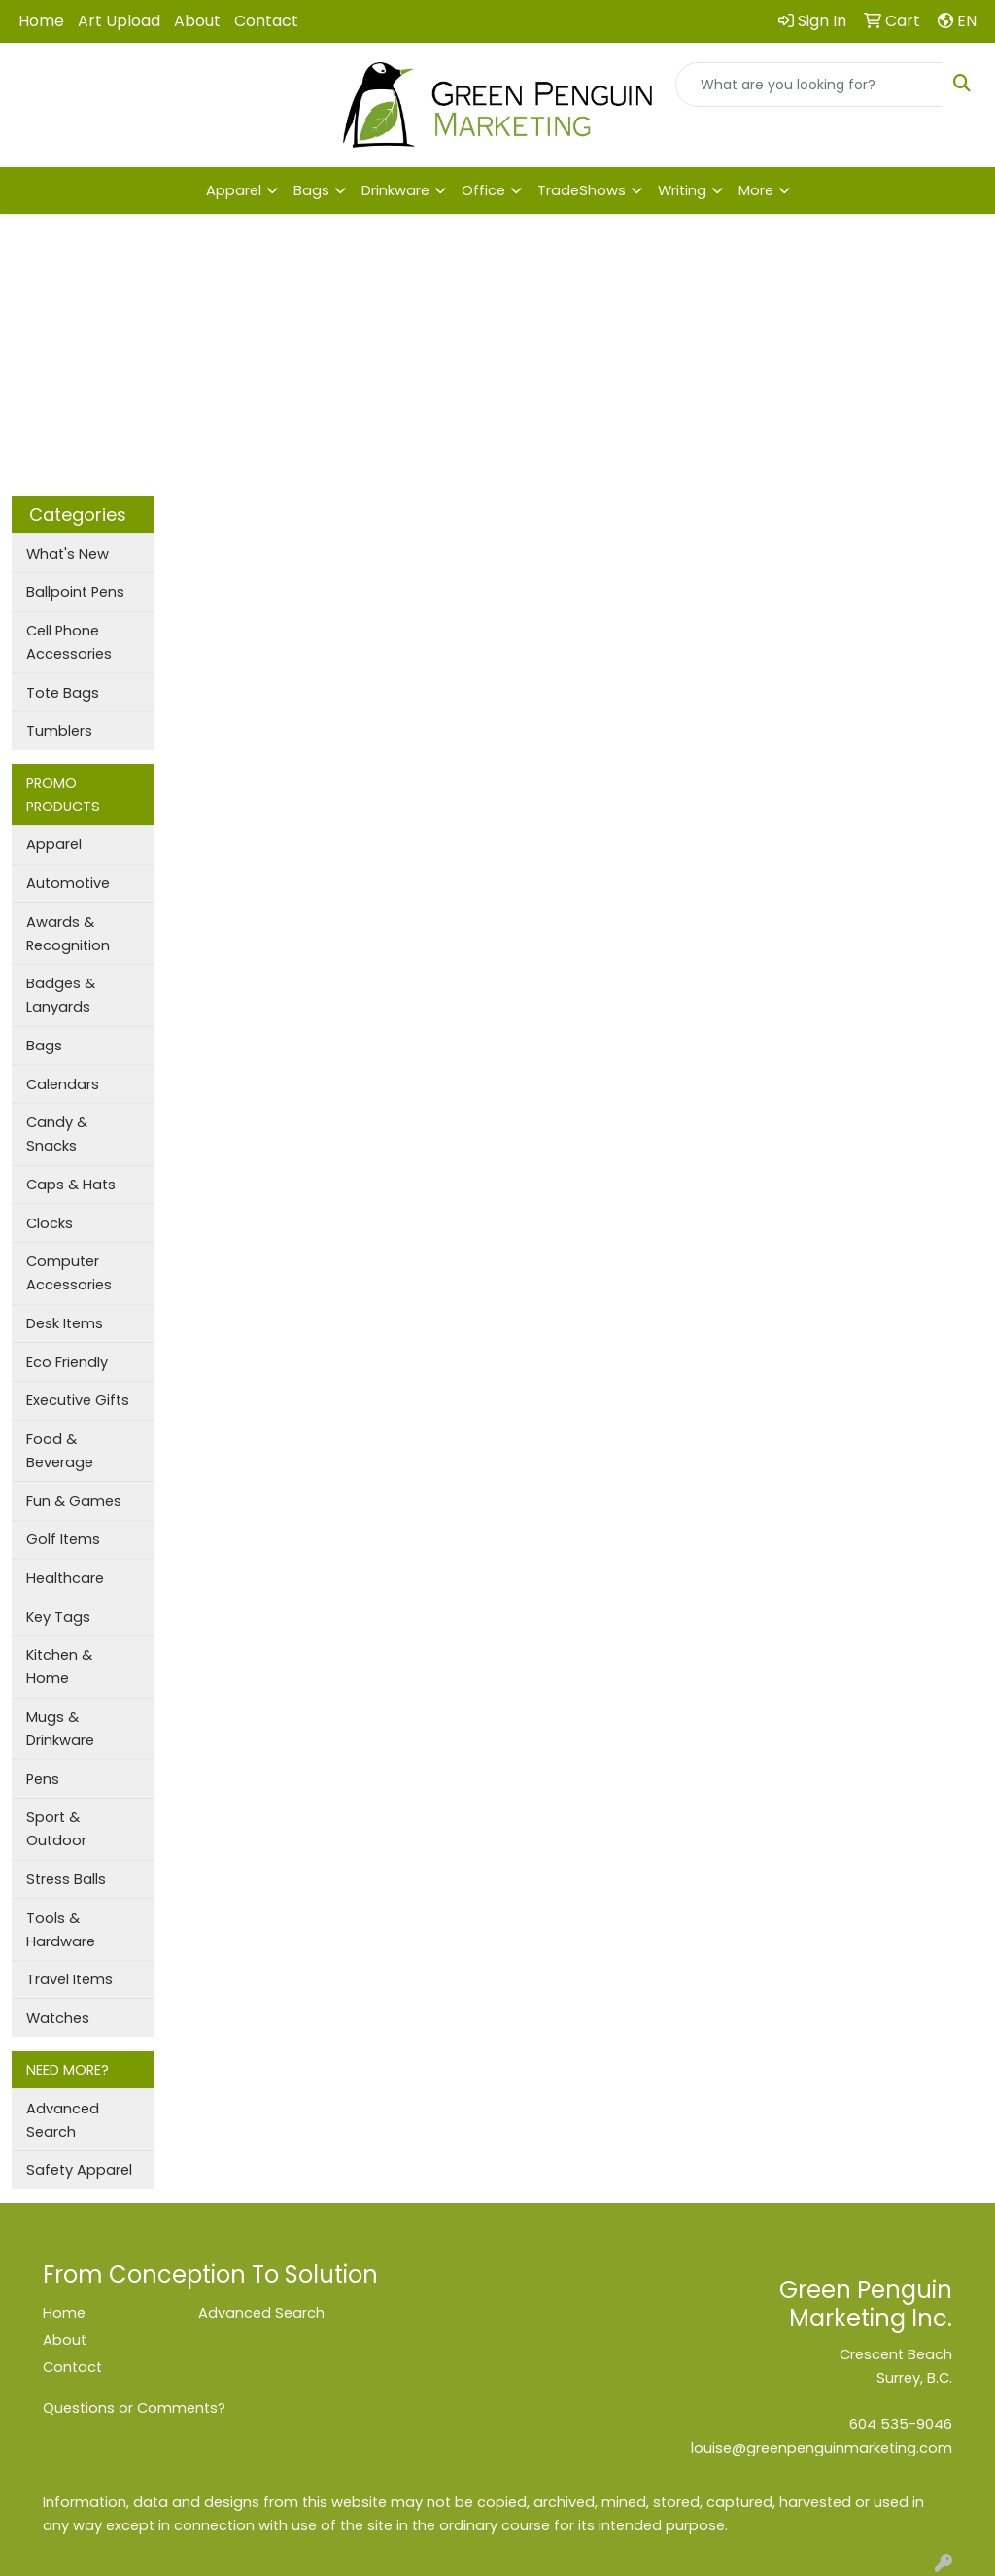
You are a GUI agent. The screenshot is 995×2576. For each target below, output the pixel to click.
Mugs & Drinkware (60, 1728)
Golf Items (63, 1539)
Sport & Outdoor (56, 1828)
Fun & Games (73, 1501)
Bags (311, 190)
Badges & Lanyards (60, 995)
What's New (67, 554)
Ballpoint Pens (75, 591)
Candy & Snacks (56, 1134)
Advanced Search (62, 2120)
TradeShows (581, 190)
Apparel (233, 190)
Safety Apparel (79, 2170)
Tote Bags (62, 693)
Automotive (68, 883)
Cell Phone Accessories (69, 642)
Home (41, 21)
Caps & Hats (71, 1184)
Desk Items (64, 1323)
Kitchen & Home (59, 1666)
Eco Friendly (67, 1362)
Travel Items (69, 1979)
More (755, 190)
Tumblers (59, 730)
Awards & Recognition (68, 933)
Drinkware (395, 190)
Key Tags (58, 1617)
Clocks (49, 1223)
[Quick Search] (809, 84)
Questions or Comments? (134, 2408)
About (197, 21)
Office (483, 190)
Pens (42, 1779)
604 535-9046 (900, 2424)
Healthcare (65, 1578)
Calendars (62, 1084)
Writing (682, 190)
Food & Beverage (59, 1450)
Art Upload (119, 21)
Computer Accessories (69, 1273)
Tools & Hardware (60, 1929)
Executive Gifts (77, 1400)
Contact (266, 21)
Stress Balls (66, 1879)
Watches (57, 2018)
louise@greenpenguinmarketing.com (821, 2447)
